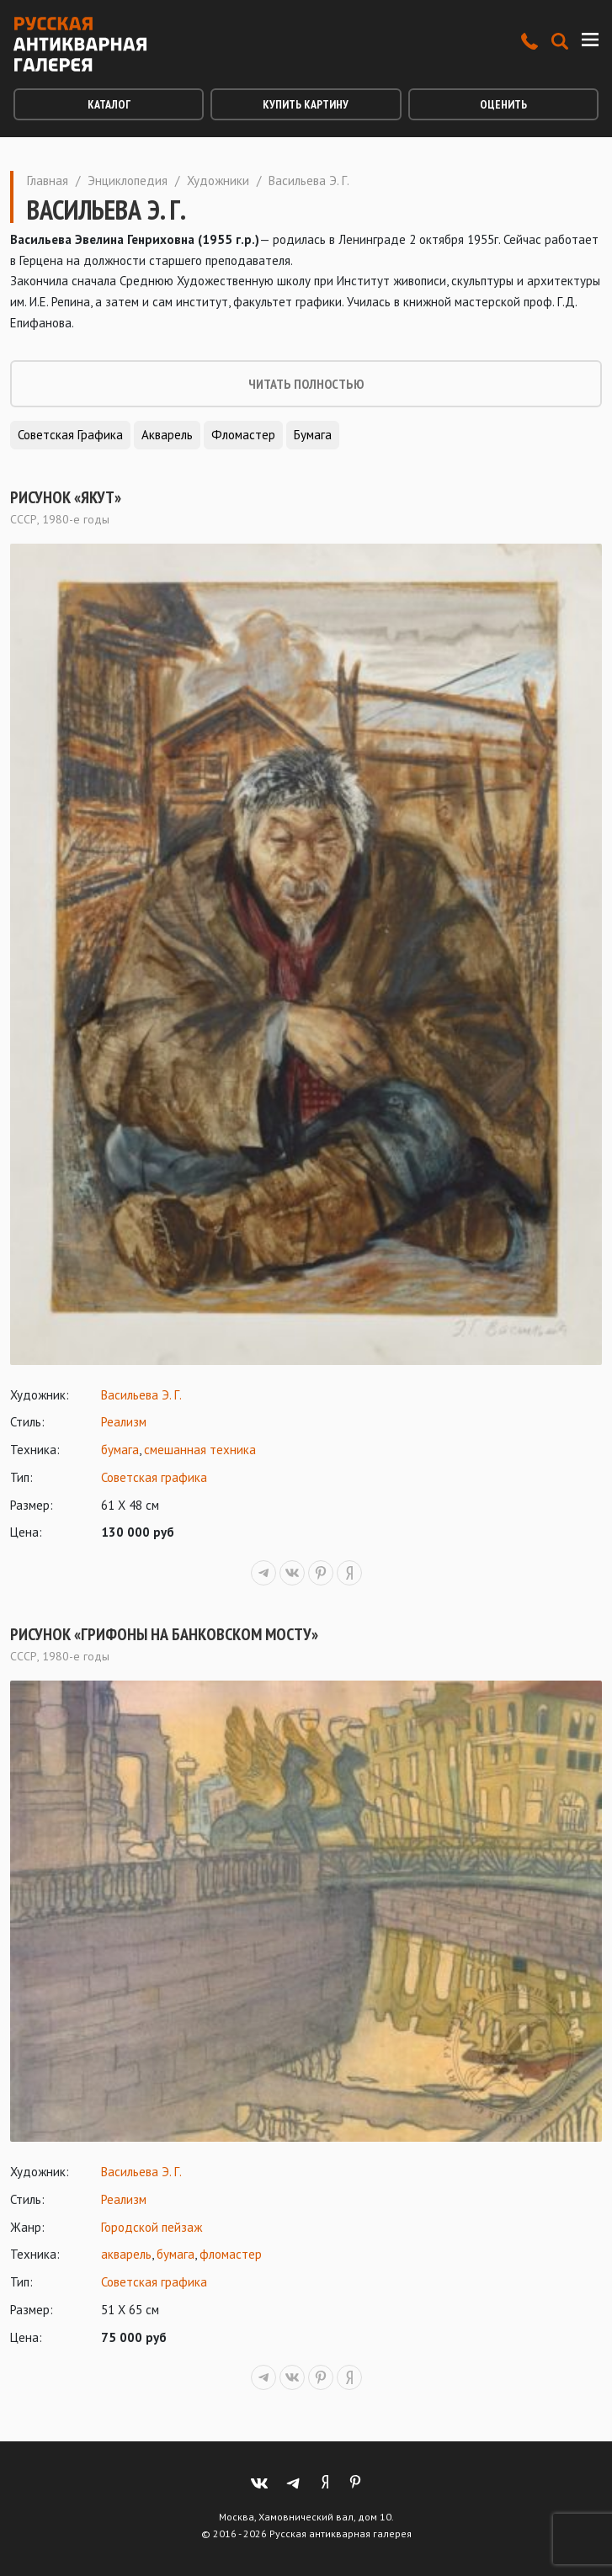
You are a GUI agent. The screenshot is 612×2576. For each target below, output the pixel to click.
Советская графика (70, 435)
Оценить (503, 104)
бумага (120, 1450)
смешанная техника (200, 1450)
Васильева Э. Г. (141, 1395)
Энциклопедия (128, 181)
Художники (218, 181)
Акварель (167, 435)
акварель (126, 2254)
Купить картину (306, 104)
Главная (47, 181)
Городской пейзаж (151, 2227)
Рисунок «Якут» (65, 497)
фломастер (231, 2254)
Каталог (109, 104)
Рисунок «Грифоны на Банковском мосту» (164, 1634)
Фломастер (243, 435)
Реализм (123, 1422)
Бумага (313, 435)
